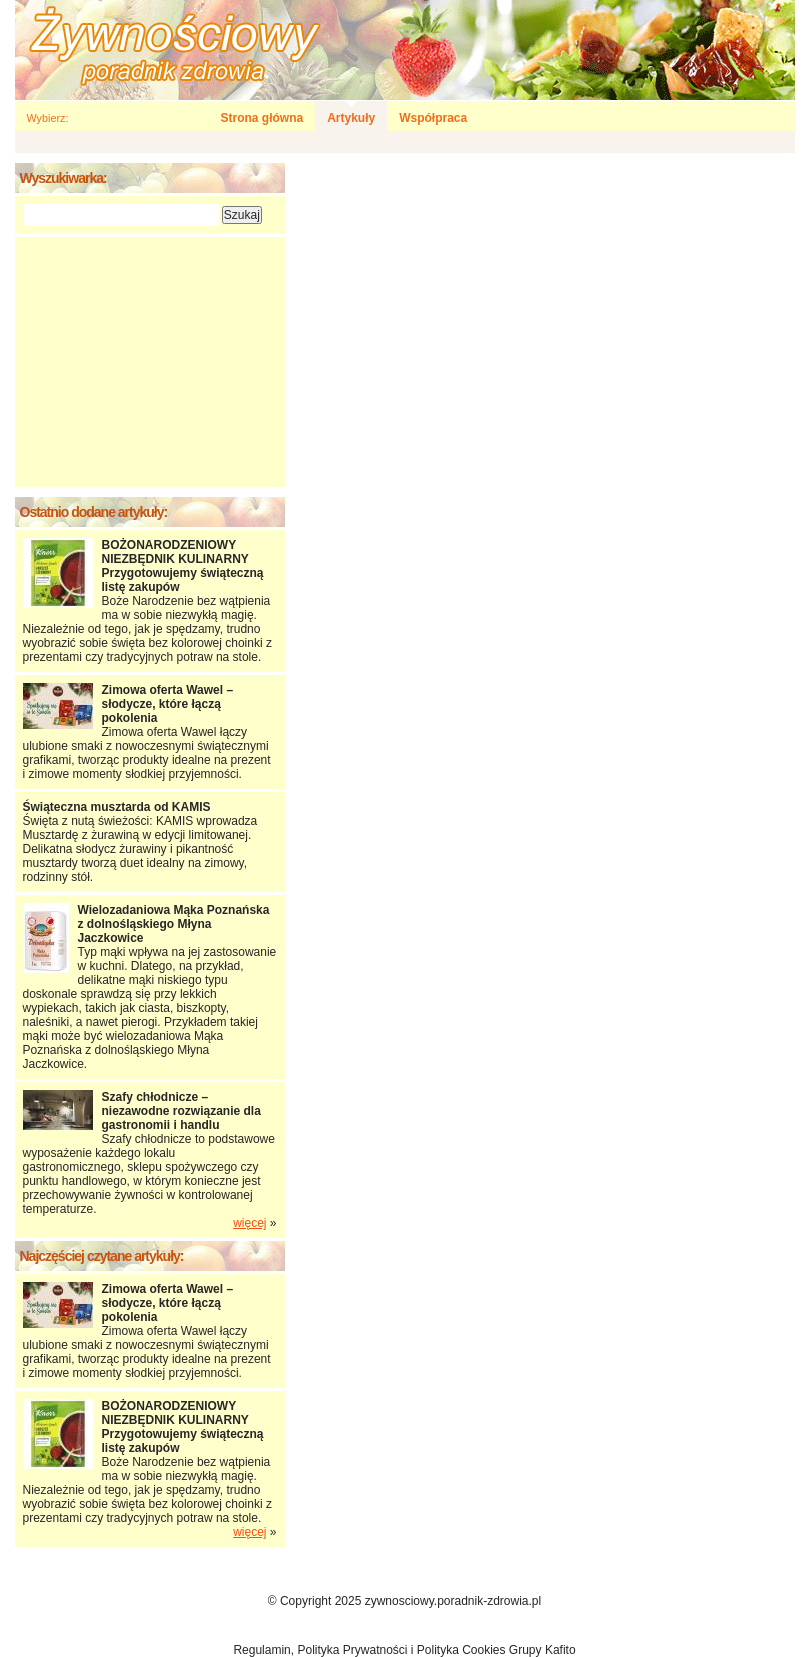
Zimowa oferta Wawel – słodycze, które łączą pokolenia (168, 704)
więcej (249, 1223)
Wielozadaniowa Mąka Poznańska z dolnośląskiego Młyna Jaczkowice (174, 924)
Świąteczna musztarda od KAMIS (117, 807)
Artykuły (351, 118)
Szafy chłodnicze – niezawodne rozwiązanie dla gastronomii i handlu (181, 1111)
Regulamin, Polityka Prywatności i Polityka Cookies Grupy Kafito (404, 1650)
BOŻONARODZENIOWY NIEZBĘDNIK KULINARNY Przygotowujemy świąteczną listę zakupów (183, 566)
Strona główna (262, 118)
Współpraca (433, 118)
